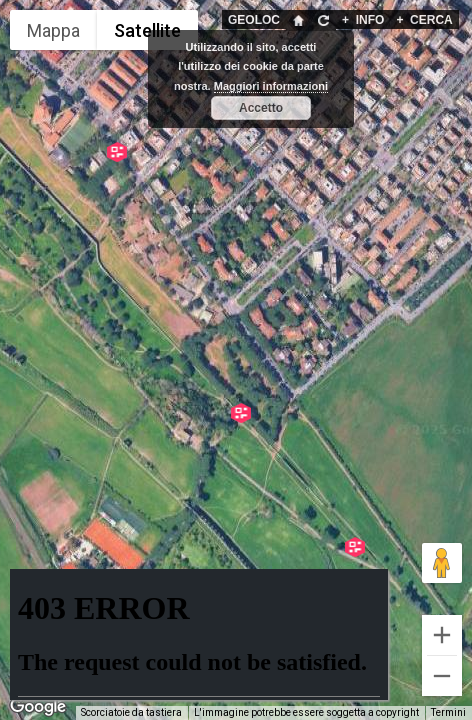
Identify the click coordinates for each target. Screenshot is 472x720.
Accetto (261, 108)
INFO (363, 20)
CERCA (424, 20)
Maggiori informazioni (271, 86)
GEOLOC (254, 20)
